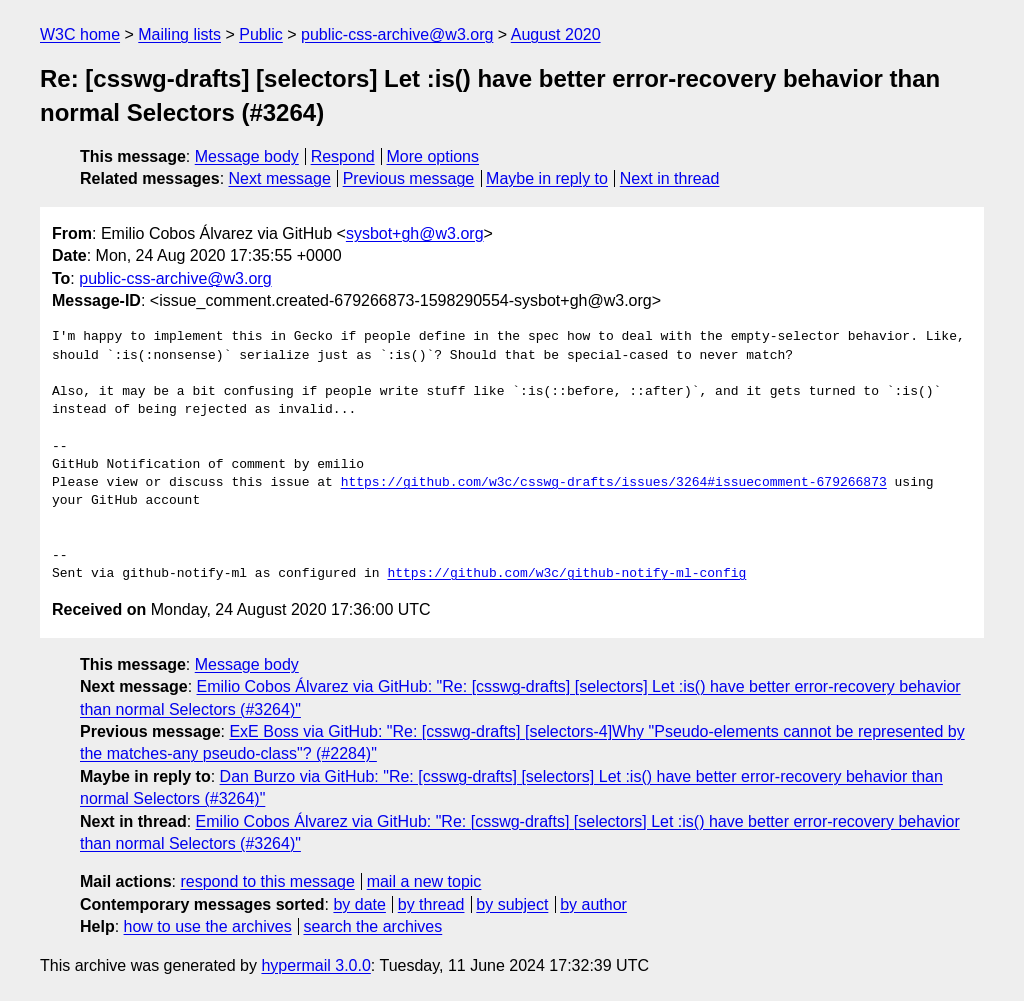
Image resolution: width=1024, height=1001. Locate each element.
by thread (431, 904)
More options (433, 156)
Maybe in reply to (547, 178)
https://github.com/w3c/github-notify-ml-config (566, 574)
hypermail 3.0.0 (315, 965)
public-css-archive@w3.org (397, 34)
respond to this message (267, 881)
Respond (343, 156)
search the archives (373, 926)
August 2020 (556, 34)
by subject (512, 904)
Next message (280, 178)
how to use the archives (208, 926)
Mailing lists (179, 34)
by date (359, 904)
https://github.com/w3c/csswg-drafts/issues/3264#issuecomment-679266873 (614, 483)
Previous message (409, 178)
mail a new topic (424, 881)
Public (261, 34)
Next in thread (670, 178)
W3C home (80, 34)
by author (593, 904)
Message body (247, 156)
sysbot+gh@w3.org (415, 233)
